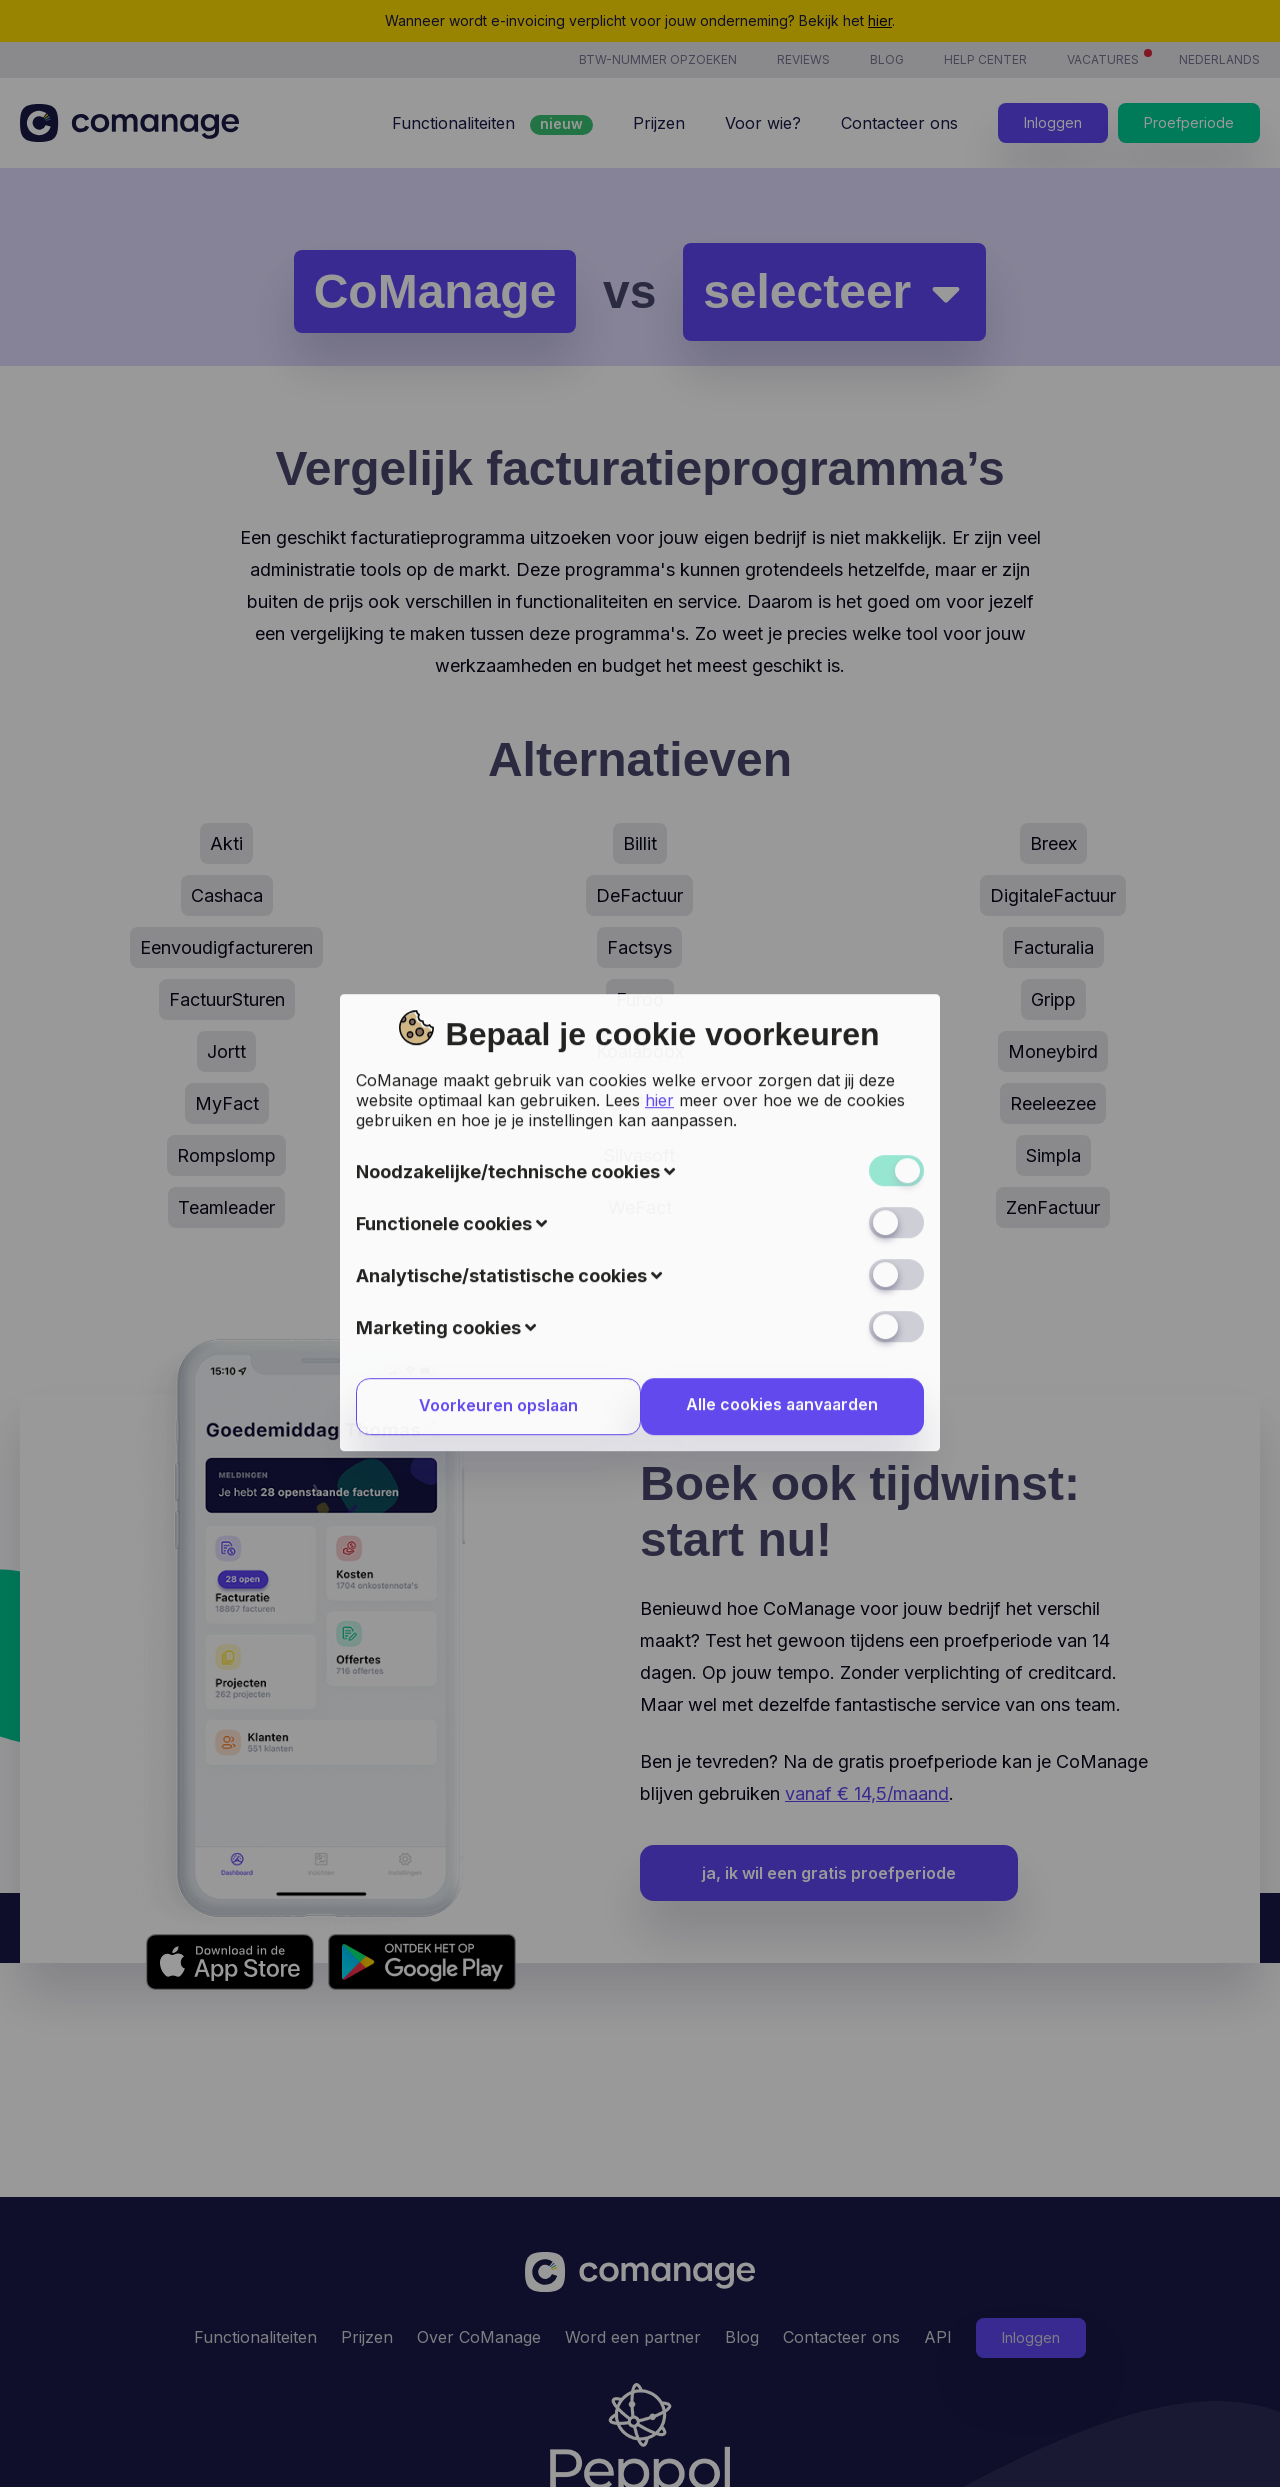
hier (659, 685)
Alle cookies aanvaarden (785, 991)
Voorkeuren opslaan (495, 992)
